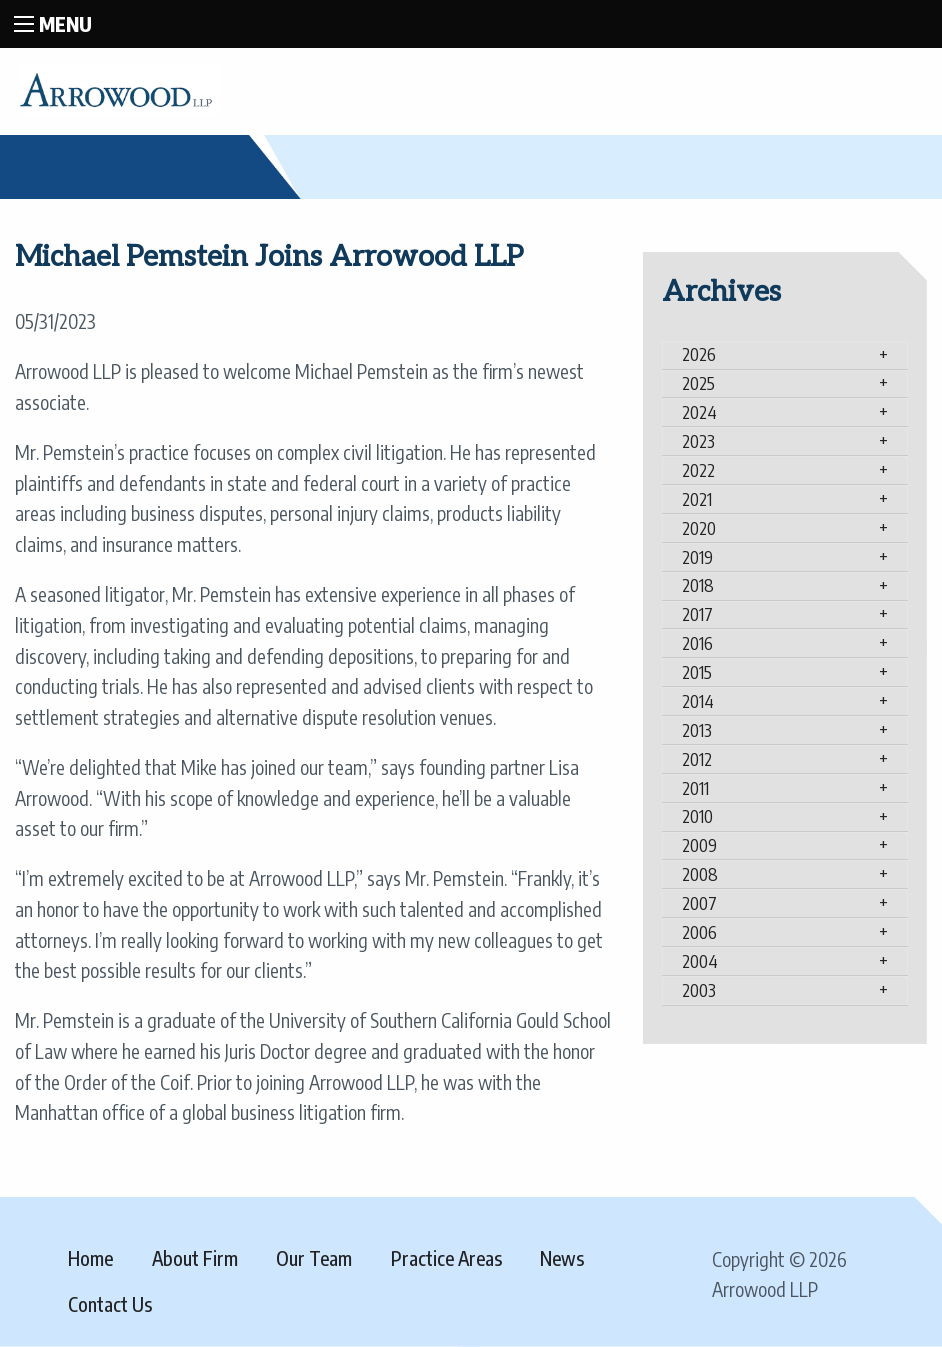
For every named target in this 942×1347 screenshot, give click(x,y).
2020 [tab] (699, 528)
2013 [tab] (697, 730)
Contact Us (110, 1304)
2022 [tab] (698, 470)
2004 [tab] (700, 961)
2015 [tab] (697, 672)
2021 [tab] (697, 499)
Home (90, 1258)
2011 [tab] (695, 788)
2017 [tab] (697, 614)
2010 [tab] (697, 816)
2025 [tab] (698, 383)
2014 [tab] (698, 701)
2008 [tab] (700, 874)
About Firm (195, 1258)
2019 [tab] (697, 557)
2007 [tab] (699, 903)
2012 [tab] (697, 759)
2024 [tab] (699, 412)
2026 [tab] (699, 354)
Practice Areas (446, 1258)
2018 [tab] (698, 585)
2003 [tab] (699, 990)
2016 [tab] (697, 643)
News (562, 1258)
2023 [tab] (698, 441)
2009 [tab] (699, 845)
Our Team (314, 1258)
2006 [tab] (699, 932)
